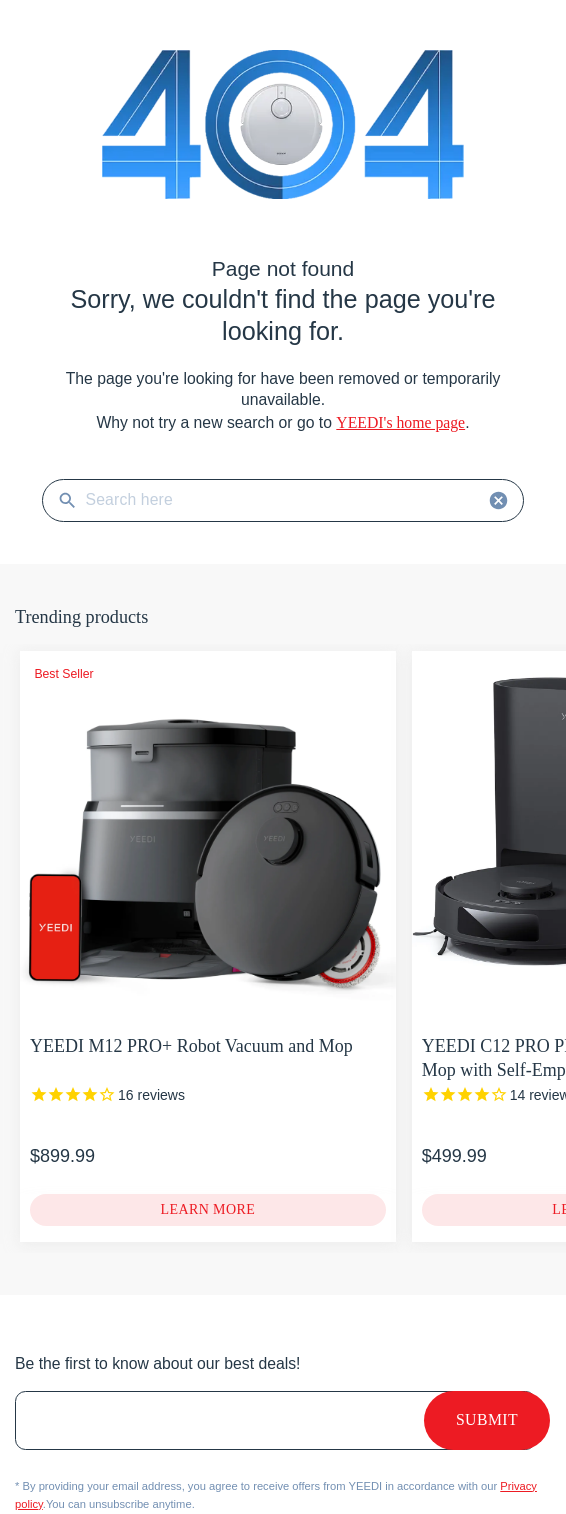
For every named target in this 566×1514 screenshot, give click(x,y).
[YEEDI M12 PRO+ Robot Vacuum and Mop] (107, 1096)
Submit (487, 1420)
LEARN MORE (208, 1210)
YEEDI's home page (400, 422)
